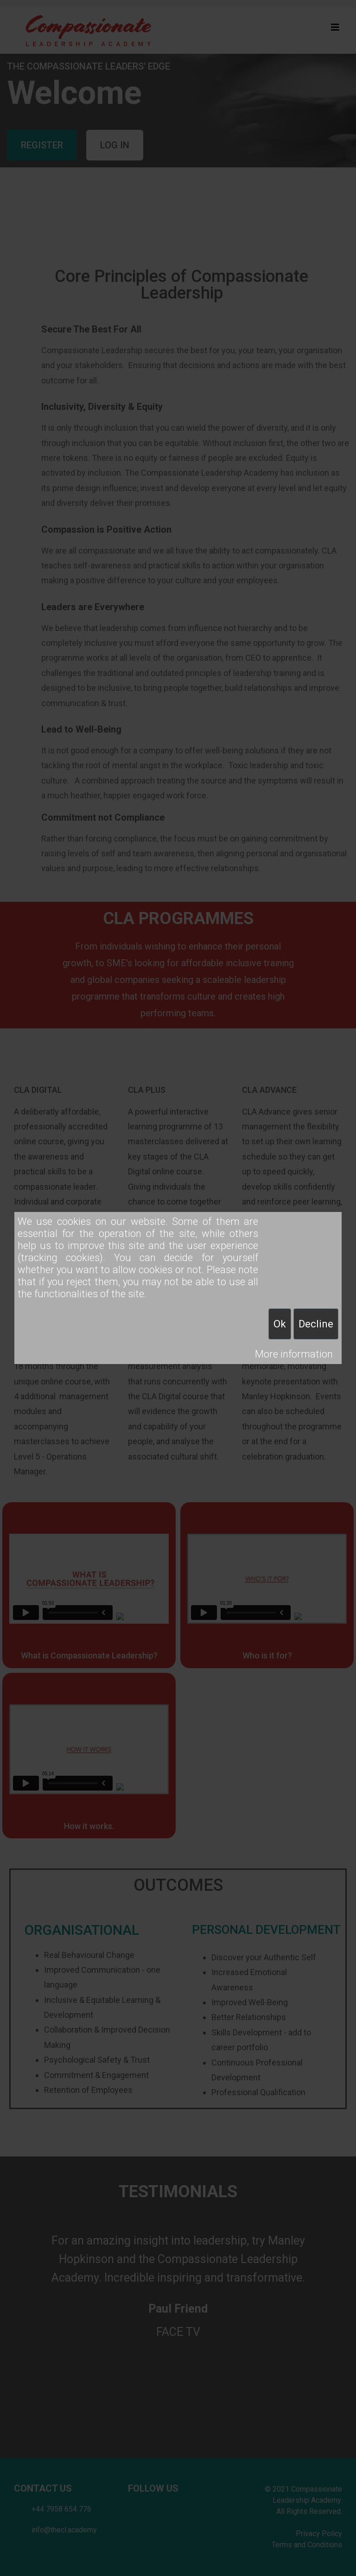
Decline (316, 1324)
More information (294, 1354)
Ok (279, 1324)
